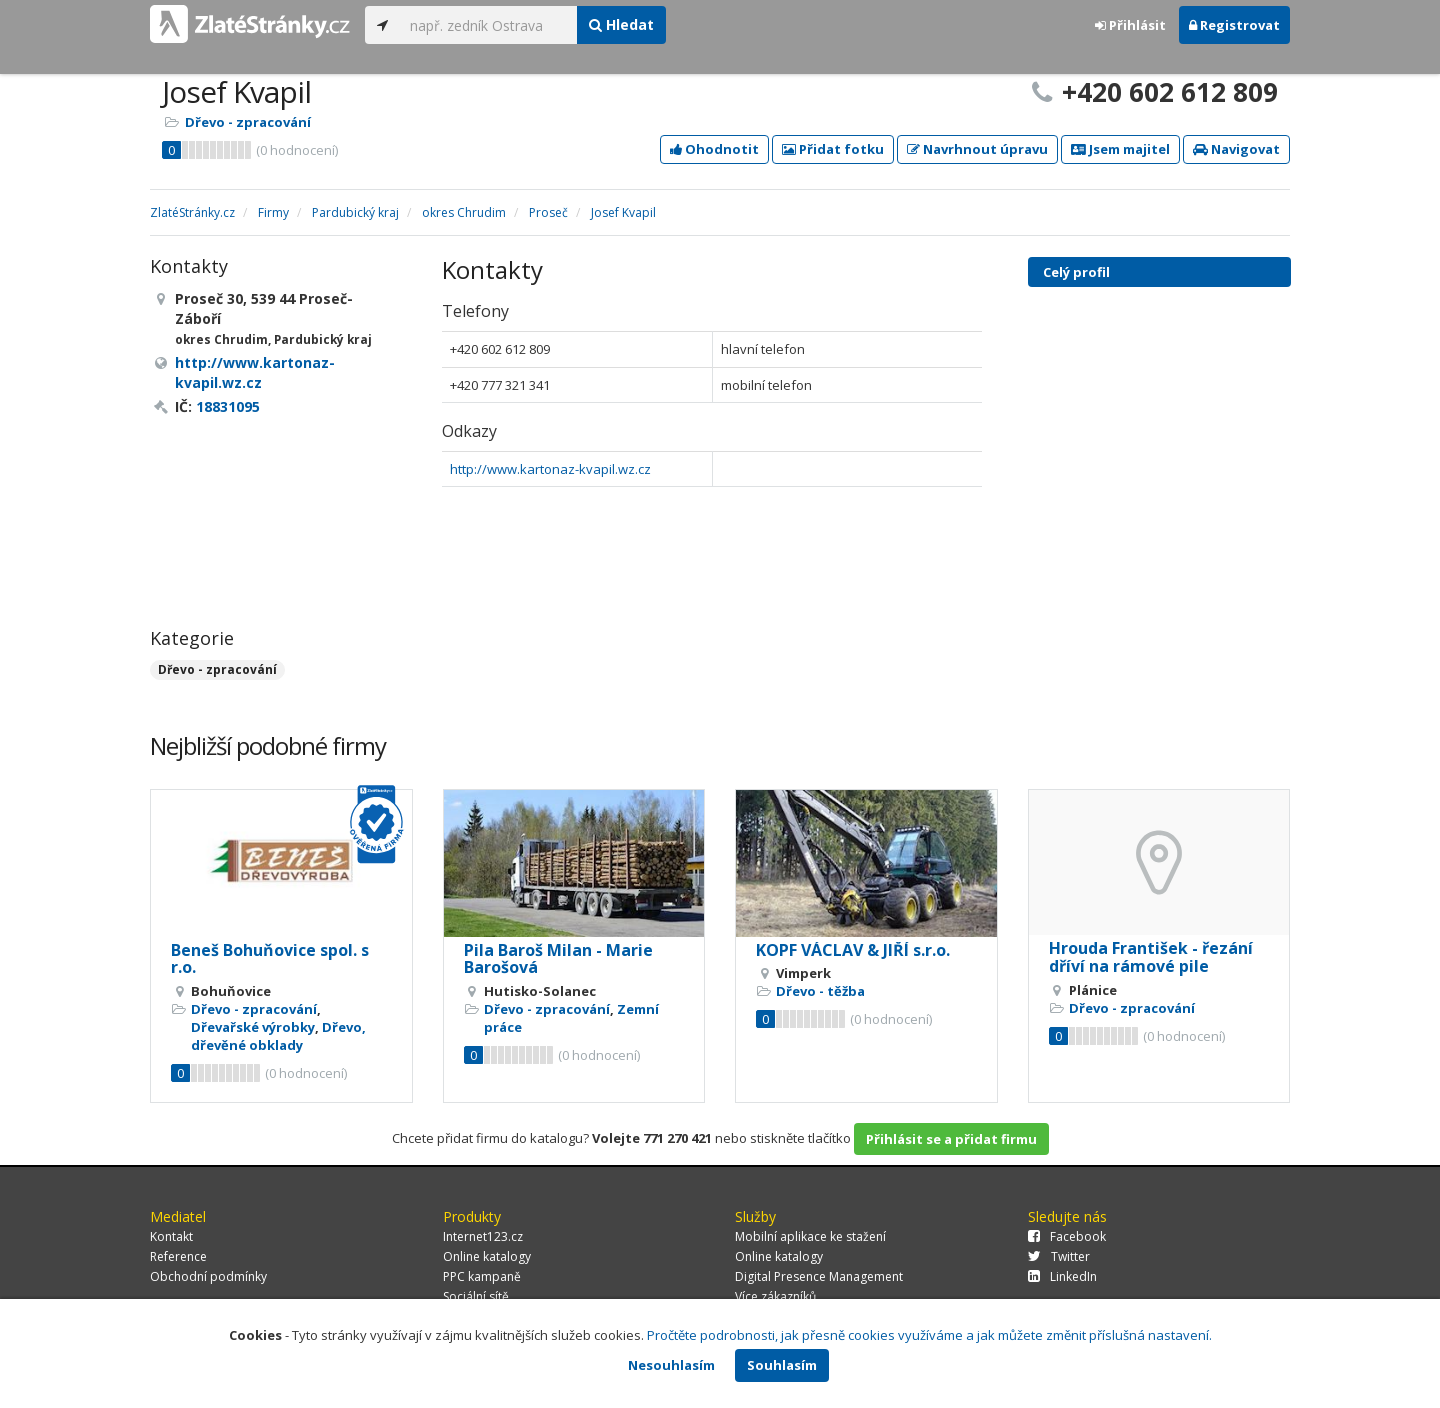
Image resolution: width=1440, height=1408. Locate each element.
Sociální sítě (476, 1296)
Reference (178, 1256)
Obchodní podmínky (208, 1276)
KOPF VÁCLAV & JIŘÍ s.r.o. (853, 950)
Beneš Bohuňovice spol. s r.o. (270, 959)
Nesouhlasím (671, 1365)
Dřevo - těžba (820, 991)
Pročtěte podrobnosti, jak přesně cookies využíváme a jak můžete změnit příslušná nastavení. (929, 1335)
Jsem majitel (1120, 149)
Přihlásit (1130, 25)
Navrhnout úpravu (977, 149)
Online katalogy (487, 1256)
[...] (488, 25)
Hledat (621, 24)
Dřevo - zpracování (248, 122)
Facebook (1067, 1236)
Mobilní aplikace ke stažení (810, 1236)
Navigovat (1236, 149)
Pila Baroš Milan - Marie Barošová (558, 959)
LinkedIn (1062, 1276)
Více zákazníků (775, 1296)
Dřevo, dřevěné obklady (278, 1036)
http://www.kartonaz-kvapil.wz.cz (550, 469)
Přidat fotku (833, 149)
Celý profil (1076, 272)
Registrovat (1234, 25)
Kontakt (171, 1236)
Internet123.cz (483, 1236)
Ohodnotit (714, 149)
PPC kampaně (482, 1276)
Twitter (1059, 1256)
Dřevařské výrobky (253, 1027)
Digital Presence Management (819, 1276)
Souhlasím (782, 1365)
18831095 (228, 406)
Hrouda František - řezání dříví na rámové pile (1151, 957)
